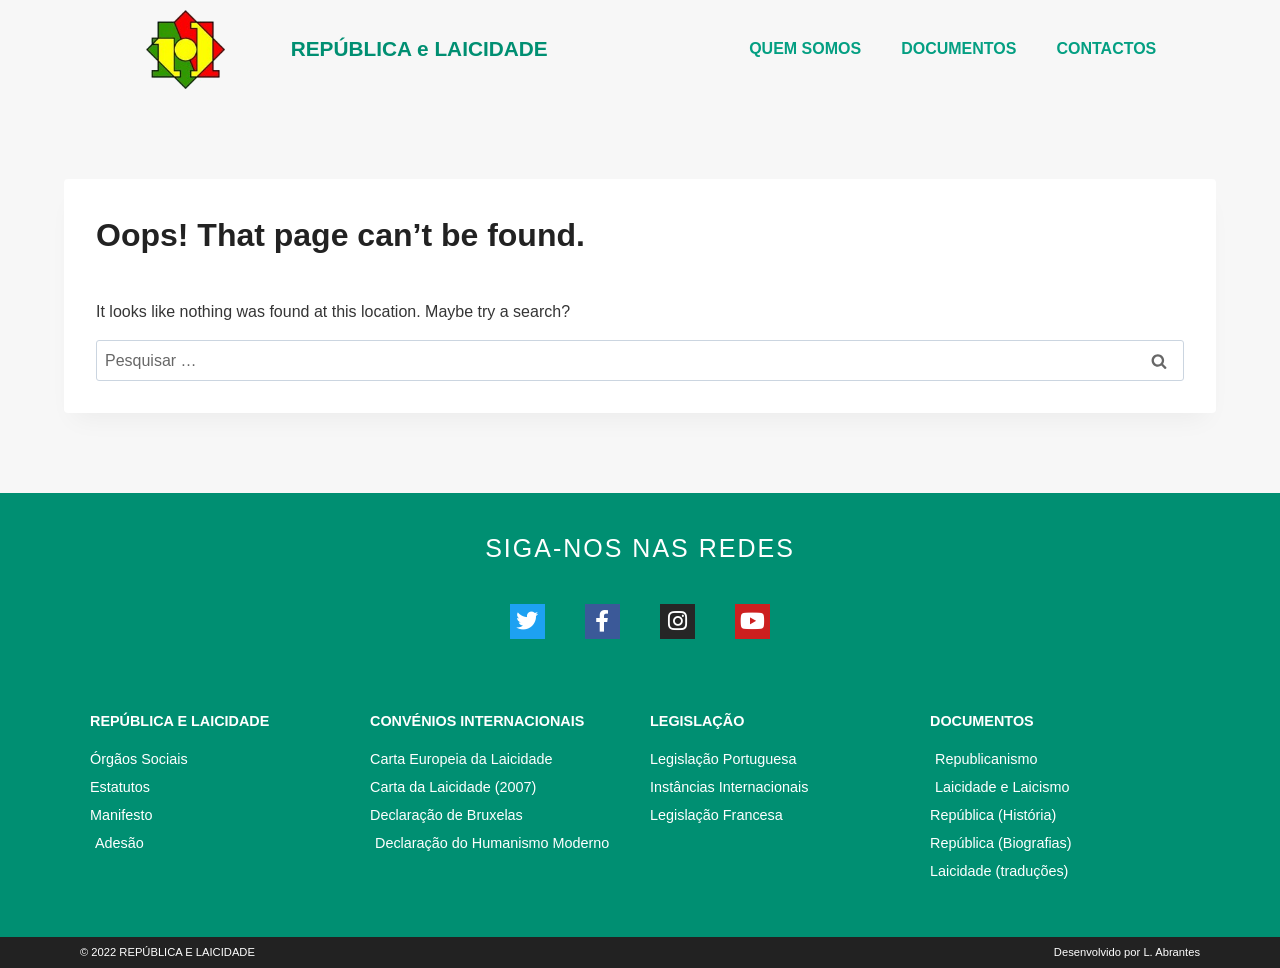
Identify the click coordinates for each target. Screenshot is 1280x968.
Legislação (697, 721)
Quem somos (805, 48)
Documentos (982, 721)
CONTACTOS (1106, 48)
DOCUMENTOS (958, 48)
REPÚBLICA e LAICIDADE (419, 48)
